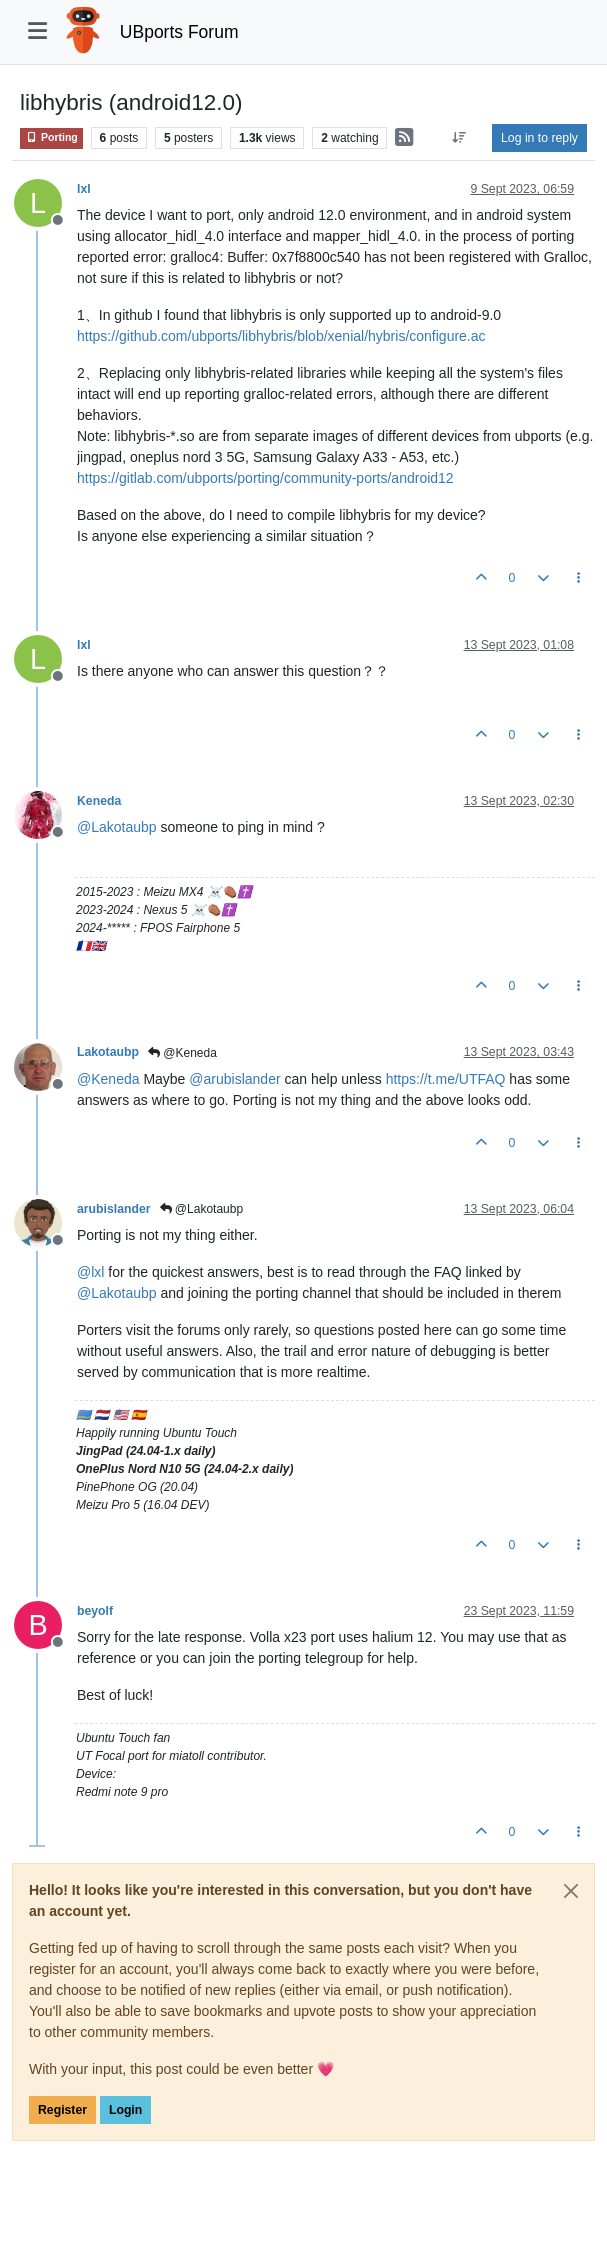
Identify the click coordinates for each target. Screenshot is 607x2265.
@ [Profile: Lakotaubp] (117, 827)
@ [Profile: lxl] (90, 1272)
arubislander (114, 1209)
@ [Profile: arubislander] (234, 1079)
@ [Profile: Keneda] (108, 1079)
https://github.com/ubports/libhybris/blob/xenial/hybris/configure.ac (281, 336)
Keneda (99, 801)
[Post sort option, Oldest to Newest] (459, 138)
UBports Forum (179, 32)
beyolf (95, 1611)
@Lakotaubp (202, 1209)
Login (125, 2110)
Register (62, 2110)
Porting (51, 137)
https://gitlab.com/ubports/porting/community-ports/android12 (265, 478)
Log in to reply (539, 138)
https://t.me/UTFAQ (446, 1079)
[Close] (571, 1891)
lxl (84, 189)
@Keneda (182, 1053)
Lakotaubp (108, 1052)
